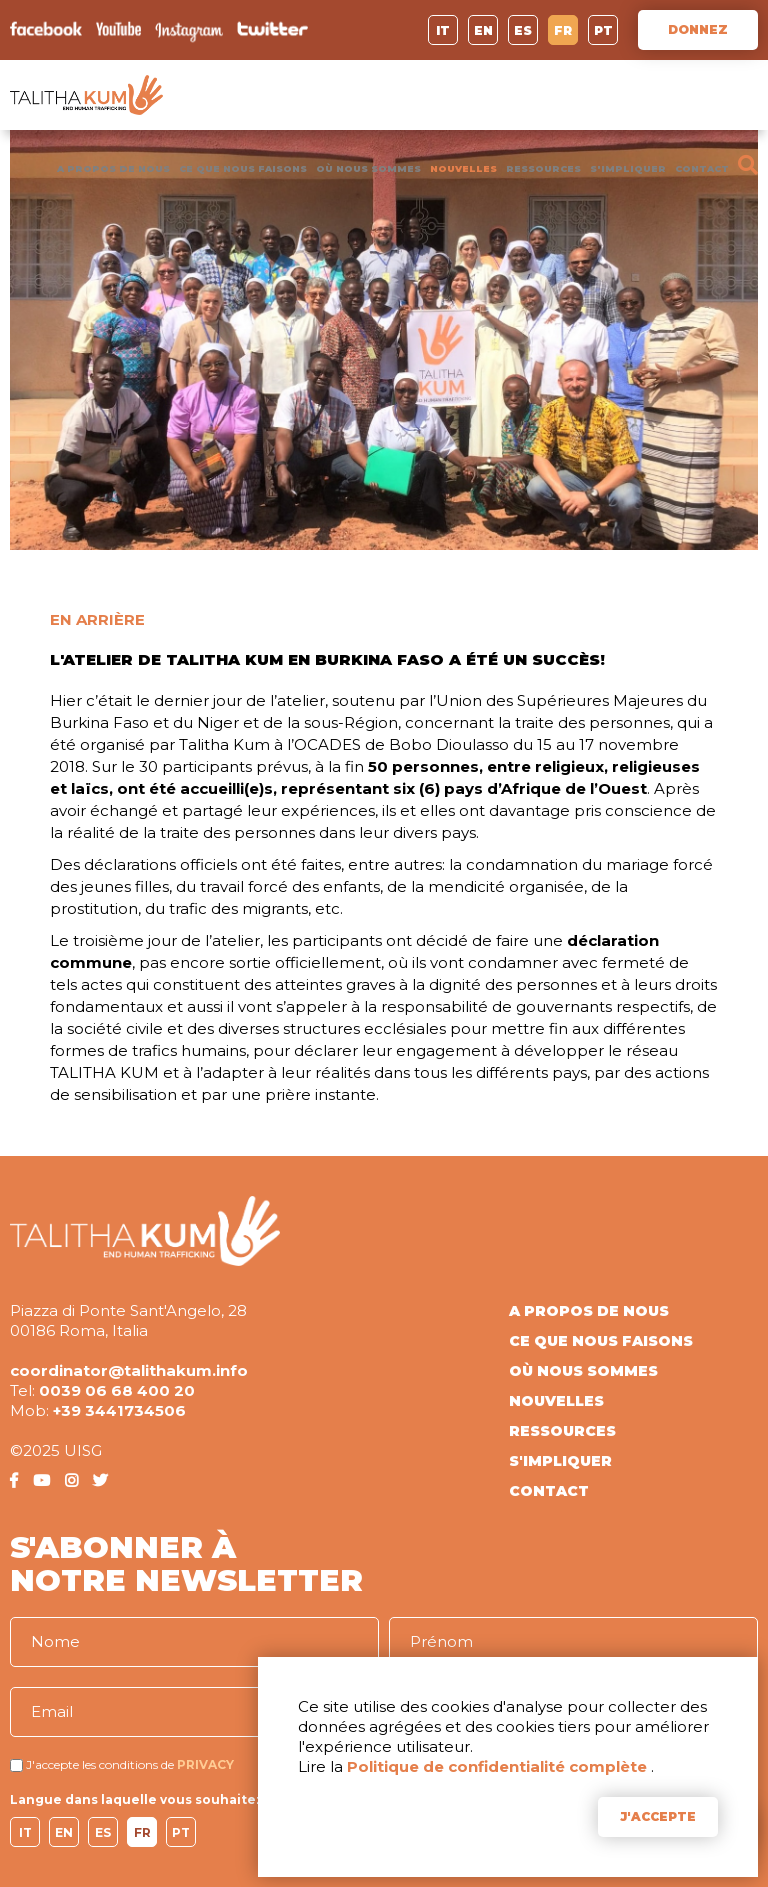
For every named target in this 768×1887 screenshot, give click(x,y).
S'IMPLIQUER (628, 168)
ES (523, 30)
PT (603, 30)
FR (563, 30)
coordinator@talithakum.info (129, 1370)
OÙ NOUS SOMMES (368, 168)
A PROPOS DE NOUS (113, 168)
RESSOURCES (543, 168)
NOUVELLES (463, 168)
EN (483, 30)
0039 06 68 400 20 (117, 1390)
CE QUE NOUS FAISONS (243, 168)
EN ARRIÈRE (97, 619)
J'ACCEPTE (658, 1816)
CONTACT (702, 168)
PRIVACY (205, 1764)
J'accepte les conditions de (100, 1764)
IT (443, 30)
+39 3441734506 (119, 1410)
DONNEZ (698, 29)
